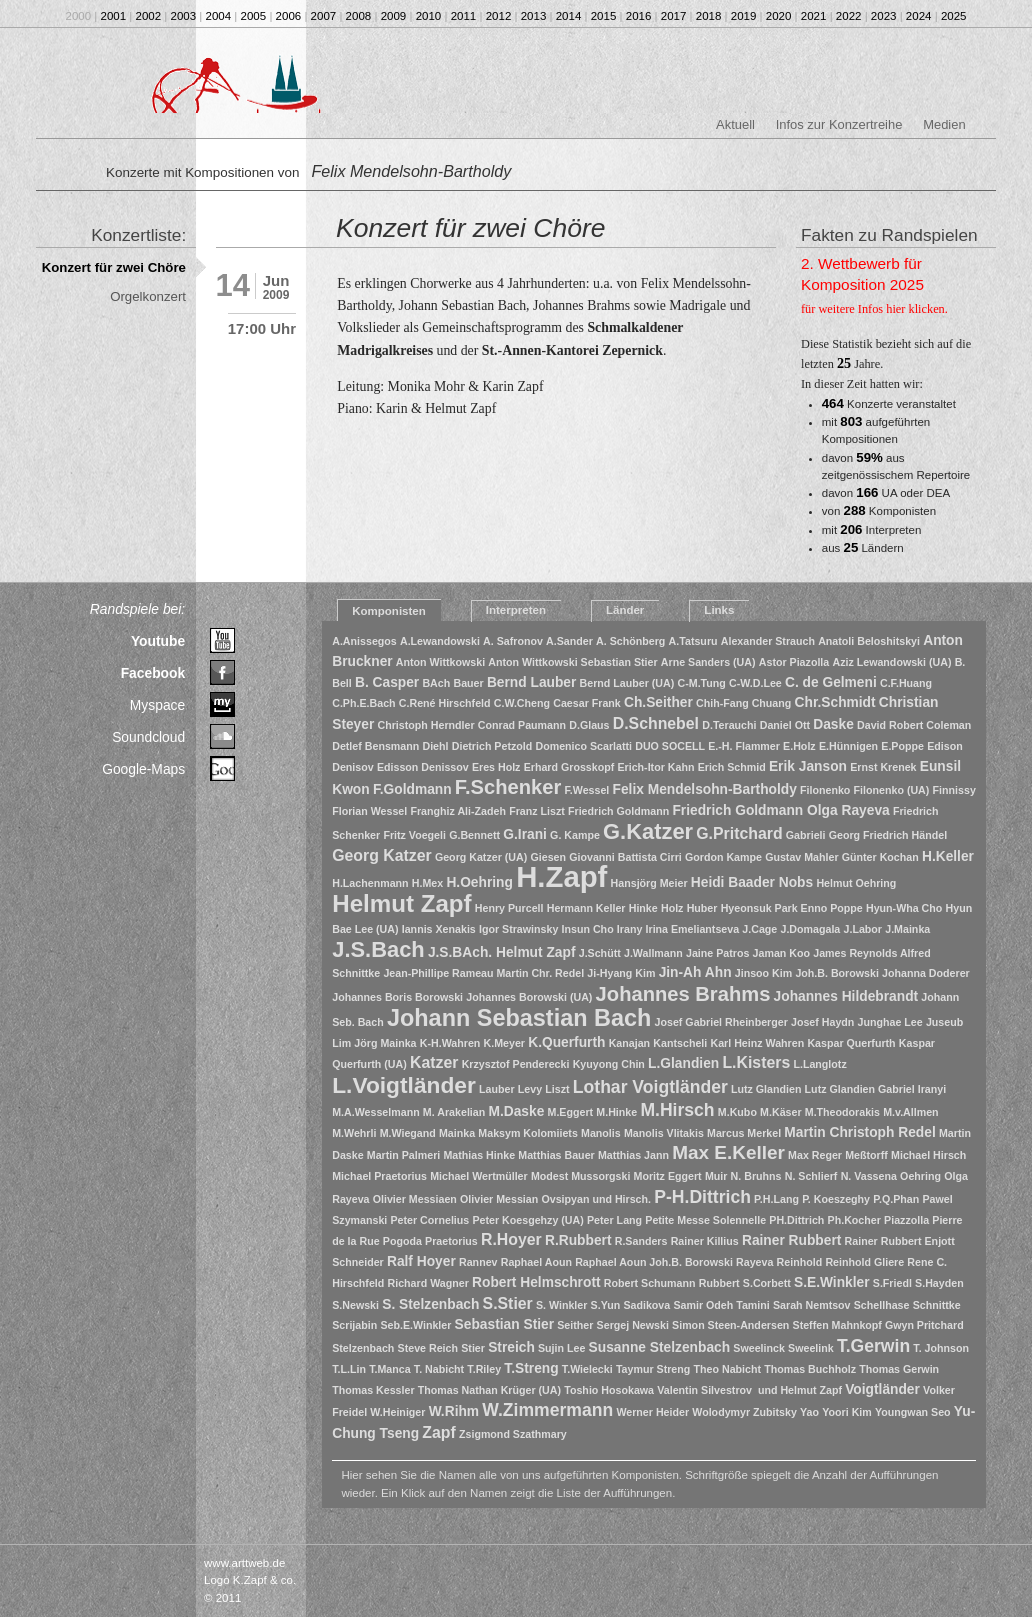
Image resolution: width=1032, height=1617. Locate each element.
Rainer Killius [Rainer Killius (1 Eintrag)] (705, 1241)
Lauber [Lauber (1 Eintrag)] (497, 1089)
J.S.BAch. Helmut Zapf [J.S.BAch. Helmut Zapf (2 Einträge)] (502, 952)
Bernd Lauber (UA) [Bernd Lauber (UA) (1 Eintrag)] (627, 683)
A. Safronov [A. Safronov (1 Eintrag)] (513, 641)
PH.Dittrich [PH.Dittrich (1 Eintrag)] (796, 1220)
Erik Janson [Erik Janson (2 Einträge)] (808, 766)
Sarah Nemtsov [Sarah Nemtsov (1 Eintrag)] (812, 1305)
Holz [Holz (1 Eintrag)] (672, 908)
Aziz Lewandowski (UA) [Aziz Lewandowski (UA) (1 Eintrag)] (891, 662)
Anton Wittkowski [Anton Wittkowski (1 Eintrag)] (440, 662)
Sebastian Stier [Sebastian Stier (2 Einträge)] (504, 1324)
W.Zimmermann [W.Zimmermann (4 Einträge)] (547, 1410)
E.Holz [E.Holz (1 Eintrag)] (799, 746)
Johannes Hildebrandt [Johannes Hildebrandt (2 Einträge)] (846, 996)
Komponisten (389, 611)
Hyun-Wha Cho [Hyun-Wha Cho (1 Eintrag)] (904, 908)
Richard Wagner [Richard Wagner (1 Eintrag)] (428, 1283)
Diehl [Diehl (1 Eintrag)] (435, 746)
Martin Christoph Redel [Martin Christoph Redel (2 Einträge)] (859, 1132)
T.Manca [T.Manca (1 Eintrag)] (389, 1369)
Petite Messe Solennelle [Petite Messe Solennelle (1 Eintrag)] (705, 1220)
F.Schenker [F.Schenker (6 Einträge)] (508, 787)
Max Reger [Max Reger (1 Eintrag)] (815, 1155)
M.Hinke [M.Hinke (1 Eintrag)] (616, 1112)
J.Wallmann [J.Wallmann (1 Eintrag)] (653, 953)
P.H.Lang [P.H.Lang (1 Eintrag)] (776, 1199)
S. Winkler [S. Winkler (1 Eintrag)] (561, 1305)
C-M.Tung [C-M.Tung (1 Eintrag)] (702, 683)
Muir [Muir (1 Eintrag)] (716, 1176)
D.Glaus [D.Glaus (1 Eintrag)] (589, 725)
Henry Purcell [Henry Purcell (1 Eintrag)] (509, 908)
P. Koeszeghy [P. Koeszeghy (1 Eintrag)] (836, 1199)
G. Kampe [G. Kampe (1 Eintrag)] (575, 835)
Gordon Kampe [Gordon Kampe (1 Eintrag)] (723, 857)
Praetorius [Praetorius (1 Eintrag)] (451, 1241)
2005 (254, 16)
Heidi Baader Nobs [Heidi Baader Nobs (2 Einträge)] (752, 882)
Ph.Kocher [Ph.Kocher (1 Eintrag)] (854, 1220)
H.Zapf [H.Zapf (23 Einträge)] (561, 876)
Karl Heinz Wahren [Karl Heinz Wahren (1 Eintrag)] (757, 1043)
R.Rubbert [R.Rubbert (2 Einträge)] (578, 1240)
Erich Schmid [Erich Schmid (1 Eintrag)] (732, 767)
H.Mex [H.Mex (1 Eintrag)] (427, 883)
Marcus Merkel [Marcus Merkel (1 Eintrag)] (744, 1133)
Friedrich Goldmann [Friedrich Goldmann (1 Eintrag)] (618, 811)
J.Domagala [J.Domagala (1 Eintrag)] (810, 929)
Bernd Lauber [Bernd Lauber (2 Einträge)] (532, 682)
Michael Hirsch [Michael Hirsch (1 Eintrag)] (928, 1155)
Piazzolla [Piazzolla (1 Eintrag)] (906, 1220)
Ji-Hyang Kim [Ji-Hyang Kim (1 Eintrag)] (621, 973)
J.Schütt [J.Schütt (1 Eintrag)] (600, 953)
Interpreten (516, 610)
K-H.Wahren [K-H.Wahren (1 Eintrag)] (450, 1043)
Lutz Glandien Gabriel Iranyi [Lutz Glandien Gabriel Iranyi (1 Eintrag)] (876, 1089)
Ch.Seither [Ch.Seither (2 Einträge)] (658, 702)
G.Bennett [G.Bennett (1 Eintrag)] (474, 835)
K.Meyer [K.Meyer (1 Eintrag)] (504, 1043)
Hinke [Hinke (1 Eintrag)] (643, 908)
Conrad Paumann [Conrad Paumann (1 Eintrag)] (522, 725)
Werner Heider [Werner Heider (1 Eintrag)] (652, 1412)
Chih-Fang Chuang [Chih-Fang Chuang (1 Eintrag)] (743, 703)
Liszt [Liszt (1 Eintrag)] (557, 1089)
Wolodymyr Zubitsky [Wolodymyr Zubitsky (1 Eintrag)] (744, 1412)
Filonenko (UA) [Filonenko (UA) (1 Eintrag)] (892, 790)
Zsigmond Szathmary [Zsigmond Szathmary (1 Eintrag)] (513, 1434)
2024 (919, 16)
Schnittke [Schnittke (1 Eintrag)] (937, 1305)
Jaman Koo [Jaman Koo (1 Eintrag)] (781, 953)
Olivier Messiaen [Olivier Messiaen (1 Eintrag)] (415, 1199)
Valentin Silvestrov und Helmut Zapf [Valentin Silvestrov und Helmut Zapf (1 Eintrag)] (749, 1390)
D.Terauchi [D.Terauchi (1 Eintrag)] (729, 725)
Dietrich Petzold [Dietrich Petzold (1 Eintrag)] (492, 746)
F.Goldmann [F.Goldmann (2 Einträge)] (412, 789)
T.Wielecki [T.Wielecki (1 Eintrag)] (587, 1369)
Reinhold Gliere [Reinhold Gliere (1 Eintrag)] (864, 1262)
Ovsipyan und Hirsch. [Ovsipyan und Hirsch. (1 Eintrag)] (596, 1199)
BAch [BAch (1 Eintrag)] (436, 683)
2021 (814, 16)
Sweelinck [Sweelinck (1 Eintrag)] (759, 1348)
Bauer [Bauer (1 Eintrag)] (468, 683)
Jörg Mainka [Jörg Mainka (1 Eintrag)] (385, 1043)
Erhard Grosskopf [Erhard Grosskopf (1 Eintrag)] (569, 767)
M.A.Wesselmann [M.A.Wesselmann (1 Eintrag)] (375, 1112)
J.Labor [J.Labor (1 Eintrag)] (863, 929)
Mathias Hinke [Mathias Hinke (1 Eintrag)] (479, 1155)
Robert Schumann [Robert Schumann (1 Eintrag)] (650, 1283)
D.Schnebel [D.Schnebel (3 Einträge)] (656, 723)
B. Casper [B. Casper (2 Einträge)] (387, 682)
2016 (639, 16)
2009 (394, 16)
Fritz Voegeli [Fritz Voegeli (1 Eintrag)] (414, 835)
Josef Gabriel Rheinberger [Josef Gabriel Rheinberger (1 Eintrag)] (721, 1022)
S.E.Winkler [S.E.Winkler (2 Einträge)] (832, 1282)
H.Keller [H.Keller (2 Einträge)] (948, 856)
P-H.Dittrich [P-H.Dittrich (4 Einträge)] (702, 1197)
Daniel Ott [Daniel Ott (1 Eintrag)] (785, 725)
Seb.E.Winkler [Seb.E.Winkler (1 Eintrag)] (415, 1325)
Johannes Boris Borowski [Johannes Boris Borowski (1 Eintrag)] (397, 997)
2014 (569, 16)
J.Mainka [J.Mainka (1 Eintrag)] (907, 929)
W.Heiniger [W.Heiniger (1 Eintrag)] (397, 1412)
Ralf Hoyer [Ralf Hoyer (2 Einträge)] (421, 1261)
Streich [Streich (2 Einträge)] (511, 1347)
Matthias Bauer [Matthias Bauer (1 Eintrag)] (556, 1155)
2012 (499, 16)
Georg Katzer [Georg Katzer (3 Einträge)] (382, 855)
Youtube (158, 641)
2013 (534, 16)
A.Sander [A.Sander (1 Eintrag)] (569, 641)
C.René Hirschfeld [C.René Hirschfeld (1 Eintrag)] (445, 703)
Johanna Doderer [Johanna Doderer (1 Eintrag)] (926, 973)
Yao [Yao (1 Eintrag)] (809, 1412)
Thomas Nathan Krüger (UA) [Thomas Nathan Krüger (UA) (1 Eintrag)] (489, 1390)
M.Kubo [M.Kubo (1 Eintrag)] (737, 1112)
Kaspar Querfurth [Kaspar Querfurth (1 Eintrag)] (851, 1043)
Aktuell (735, 124)
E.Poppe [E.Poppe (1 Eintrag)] (902, 746)
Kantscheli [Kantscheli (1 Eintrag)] (680, 1043)
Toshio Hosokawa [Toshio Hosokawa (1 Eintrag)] (609, 1390)
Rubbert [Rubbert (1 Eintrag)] (719, 1283)
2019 (744, 16)
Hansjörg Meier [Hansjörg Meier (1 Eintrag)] (649, 883)
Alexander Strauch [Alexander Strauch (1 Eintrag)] (768, 641)
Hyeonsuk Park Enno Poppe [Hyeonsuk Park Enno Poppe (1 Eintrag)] (792, 908)
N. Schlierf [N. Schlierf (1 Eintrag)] (811, 1176)
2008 (359, 16)
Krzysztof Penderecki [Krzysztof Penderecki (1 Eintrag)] (516, 1064)
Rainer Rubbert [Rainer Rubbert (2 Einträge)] (791, 1240)
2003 (184, 16)
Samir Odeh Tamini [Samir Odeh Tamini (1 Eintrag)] (721, 1305)
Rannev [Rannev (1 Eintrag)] (478, 1262)
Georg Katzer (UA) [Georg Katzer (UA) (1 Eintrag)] (481, 857)
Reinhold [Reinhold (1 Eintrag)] (800, 1262)
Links (719, 610)
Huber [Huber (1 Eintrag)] (702, 908)
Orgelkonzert (148, 296)
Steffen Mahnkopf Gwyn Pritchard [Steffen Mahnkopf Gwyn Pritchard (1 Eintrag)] (878, 1325)
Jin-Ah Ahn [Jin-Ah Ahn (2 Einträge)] (695, 972)
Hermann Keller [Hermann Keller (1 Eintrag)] (586, 908)
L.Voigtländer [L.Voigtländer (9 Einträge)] (404, 1085)
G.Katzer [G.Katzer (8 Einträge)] (648, 831)
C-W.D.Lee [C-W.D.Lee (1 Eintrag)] (755, 683)
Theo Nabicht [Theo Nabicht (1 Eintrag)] (728, 1369)
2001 (114, 16)
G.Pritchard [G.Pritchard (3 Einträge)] (739, 833)
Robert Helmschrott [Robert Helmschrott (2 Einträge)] (536, 1282)
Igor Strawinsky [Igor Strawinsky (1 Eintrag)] (518, 929)
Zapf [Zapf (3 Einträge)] (438, 1432)
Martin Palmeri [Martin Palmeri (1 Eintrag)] (403, 1155)
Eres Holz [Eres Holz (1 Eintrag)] (496, 767)
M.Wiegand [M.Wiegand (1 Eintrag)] (408, 1133)
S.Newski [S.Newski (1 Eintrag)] (355, 1305)
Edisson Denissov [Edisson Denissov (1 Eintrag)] (423, 767)
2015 (604, 16)
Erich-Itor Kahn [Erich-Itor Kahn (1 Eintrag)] (655, 767)
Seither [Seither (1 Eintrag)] (575, 1325)
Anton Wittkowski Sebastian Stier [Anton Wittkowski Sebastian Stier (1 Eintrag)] (572, 662)
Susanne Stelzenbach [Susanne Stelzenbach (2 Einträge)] (660, 1347)
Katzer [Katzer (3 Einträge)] (434, 1062)
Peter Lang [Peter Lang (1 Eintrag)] (614, 1220)
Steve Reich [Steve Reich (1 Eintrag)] (428, 1348)
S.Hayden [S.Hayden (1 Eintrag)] (939, 1283)
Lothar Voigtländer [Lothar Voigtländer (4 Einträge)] (650, 1087)
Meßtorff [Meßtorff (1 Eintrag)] (866, 1155)
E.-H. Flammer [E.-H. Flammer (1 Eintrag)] (744, 746)
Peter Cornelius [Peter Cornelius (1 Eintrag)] (430, 1220)
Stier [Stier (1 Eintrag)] (473, 1348)
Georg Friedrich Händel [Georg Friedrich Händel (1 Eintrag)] (888, 835)
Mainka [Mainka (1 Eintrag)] (457, 1133)
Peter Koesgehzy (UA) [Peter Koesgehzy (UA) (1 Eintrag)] (527, 1220)
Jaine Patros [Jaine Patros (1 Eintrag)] (717, 953)
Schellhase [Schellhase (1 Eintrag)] (882, 1305)
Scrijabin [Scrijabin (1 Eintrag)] (354, 1325)
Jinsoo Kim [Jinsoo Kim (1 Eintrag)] (763, 973)
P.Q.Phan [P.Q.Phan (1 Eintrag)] (896, 1199)
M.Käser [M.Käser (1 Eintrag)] (780, 1112)
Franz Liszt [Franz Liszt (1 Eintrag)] (537, 811)
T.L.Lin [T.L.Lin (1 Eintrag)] (349, 1369)
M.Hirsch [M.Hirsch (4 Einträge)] (677, 1110)
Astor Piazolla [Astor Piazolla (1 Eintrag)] (794, 662)
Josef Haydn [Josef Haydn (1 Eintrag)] (822, 1022)
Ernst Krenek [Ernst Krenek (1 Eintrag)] (883, 767)
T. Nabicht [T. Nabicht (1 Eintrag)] (439, 1369)
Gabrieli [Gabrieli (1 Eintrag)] (806, 835)
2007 (324, 16)
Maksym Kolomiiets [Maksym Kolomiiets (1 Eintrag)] (528, 1133)
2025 (954, 16)
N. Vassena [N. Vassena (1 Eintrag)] (869, 1176)
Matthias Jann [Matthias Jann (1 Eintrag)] (633, 1155)
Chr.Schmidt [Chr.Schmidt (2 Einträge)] (835, 702)
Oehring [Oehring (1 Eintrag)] (920, 1176)
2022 (849, 16)
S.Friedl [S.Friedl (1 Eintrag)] (892, 1283)
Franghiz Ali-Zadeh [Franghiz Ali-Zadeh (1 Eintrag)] (458, 811)
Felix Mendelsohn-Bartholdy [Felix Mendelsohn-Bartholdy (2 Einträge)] (705, 789)
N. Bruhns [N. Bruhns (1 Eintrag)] (756, 1176)
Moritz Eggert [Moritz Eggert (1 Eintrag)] (668, 1176)
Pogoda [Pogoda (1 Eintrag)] (402, 1241)
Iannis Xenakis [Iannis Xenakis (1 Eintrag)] (439, 929)
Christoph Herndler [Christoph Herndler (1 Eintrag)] (426, 725)
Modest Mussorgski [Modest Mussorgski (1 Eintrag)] (580, 1176)
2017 (674, 16)
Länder (625, 610)
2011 (464, 16)
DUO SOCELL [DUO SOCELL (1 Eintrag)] (670, 746)
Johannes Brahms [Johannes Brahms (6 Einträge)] (683, 994)
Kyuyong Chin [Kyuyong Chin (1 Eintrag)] (609, 1064)
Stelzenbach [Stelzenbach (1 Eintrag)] (363, 1348)
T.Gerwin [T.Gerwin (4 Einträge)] (873, 1346)
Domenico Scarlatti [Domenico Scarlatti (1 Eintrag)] (583, 746)
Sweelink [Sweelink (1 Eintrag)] (811, 1348)
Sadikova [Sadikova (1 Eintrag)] (646, 1305)
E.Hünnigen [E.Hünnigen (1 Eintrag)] (848, 746)
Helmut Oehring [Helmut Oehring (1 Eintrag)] (856, 883)
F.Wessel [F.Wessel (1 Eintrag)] (587, 790)
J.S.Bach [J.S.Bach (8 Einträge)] (378, 949)
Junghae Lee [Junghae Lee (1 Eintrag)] (890, 1022)
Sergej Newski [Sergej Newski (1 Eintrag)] (633, 1325)
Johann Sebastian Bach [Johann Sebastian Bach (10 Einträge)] (519, 1018)
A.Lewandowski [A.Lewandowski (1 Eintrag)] (440, 641)
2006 (289, 16)
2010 (429, 16)
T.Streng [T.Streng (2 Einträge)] (531, 1368)
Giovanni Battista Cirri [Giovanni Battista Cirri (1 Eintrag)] (625, 857)
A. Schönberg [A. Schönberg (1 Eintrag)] (630, 641)
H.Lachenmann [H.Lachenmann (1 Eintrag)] (370, 883)
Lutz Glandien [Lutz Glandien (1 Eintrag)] (766, 1089)
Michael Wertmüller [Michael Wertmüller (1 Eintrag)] (479, 1176)
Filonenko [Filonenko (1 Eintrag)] (825, 790)
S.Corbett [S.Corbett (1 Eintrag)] (767, 1283)
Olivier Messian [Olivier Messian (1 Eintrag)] (499, 1199)
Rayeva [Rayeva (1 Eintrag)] (754, 1262)
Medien (944, 124)
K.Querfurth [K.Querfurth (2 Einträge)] (566, 1042)
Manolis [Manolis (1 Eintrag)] (601, 1133)
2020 (779, 16)
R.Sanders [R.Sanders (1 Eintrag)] (641, 1241)
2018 (709, 16)
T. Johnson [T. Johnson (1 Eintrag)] (941, 1348)
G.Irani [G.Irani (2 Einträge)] (525, 834)
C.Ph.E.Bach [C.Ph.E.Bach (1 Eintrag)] (363, 703)
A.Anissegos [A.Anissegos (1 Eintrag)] (364, 641)
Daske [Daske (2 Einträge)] (833, 724)
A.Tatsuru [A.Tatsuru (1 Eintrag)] (693, 641)
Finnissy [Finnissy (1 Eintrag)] (954, 790)
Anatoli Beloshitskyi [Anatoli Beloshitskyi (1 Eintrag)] (869, 641)
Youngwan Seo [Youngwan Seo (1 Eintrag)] (913, 1412)
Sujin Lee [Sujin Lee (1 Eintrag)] (561, 1348)
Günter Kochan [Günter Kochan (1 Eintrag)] (880, 857)
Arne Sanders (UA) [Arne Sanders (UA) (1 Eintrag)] (708, 662)
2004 (219, 16)
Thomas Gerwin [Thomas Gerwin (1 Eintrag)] (899, 1369)
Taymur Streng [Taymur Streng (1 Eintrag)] (653, 1369)
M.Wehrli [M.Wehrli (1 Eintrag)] (354, 1133)
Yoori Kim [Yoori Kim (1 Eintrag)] (847, 1412)
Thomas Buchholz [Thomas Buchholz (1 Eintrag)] (810, 1369)
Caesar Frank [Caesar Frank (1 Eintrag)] (587, 703)
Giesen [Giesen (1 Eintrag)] (548, 857)
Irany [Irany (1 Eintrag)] (629, 929)
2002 (149, 16)
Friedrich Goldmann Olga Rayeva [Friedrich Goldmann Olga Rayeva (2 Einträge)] (780, 810)
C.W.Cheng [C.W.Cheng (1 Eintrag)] (522, 703)
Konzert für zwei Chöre (114, 267)
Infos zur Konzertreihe (839, 124)
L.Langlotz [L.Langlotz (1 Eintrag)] (819, 1064)
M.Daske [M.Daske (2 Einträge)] (516, 1111)
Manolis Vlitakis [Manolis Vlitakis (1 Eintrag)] (664, 1133)
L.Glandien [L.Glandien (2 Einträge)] (683, 1063)
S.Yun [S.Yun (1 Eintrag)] (606, 1305)
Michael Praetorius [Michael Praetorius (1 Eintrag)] (379, 1176)
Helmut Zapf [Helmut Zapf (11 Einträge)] (401, 903)
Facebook (153, 673)
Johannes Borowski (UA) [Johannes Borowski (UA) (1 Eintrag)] (529, 997)
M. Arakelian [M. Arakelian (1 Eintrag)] (454, 1112)
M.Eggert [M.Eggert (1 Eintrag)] (571, 1112)
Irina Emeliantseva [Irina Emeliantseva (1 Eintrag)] (693, 929)
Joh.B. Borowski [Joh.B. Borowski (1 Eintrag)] (837, 973)
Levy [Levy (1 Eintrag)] (530, 1089)
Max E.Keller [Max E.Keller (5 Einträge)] (728, 1152)
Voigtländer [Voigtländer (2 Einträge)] (882, 1389)
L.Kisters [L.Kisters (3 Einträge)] (756, 1062)
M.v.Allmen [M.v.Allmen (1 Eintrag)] (910, 1112)
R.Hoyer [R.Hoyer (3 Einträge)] (511, 1239)
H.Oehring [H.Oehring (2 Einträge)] (479, 882)
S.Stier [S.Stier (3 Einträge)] (508, 1303)
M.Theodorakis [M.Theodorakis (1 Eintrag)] (842, 1112)
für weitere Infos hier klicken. (874, 309)
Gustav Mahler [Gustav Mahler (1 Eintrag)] (801, 857)
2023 (884, 16)
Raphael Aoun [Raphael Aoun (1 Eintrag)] (536, 1262)
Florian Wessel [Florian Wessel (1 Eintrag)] (369, 811)
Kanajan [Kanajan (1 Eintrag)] (629, 1043)
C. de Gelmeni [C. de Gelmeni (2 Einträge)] (831, 682)
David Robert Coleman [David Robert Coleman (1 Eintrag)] (914, 725)
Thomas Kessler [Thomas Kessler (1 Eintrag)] (373, 1390)
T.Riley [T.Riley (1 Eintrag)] (484, 1369)
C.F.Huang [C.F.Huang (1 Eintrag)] (906, 683)
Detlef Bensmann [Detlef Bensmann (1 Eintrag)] (375, 746)
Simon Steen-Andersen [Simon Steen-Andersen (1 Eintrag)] (730, 1325)
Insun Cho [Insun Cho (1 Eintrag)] (588, 929)
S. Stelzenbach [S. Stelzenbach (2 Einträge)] (430, 1304)
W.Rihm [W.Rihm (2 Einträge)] (454, 1411)
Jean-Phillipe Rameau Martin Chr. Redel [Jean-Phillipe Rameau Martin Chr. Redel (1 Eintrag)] (483, 973)
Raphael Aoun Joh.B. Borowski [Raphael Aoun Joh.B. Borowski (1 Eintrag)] (654, 1262)
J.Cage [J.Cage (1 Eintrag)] (759, 929)
